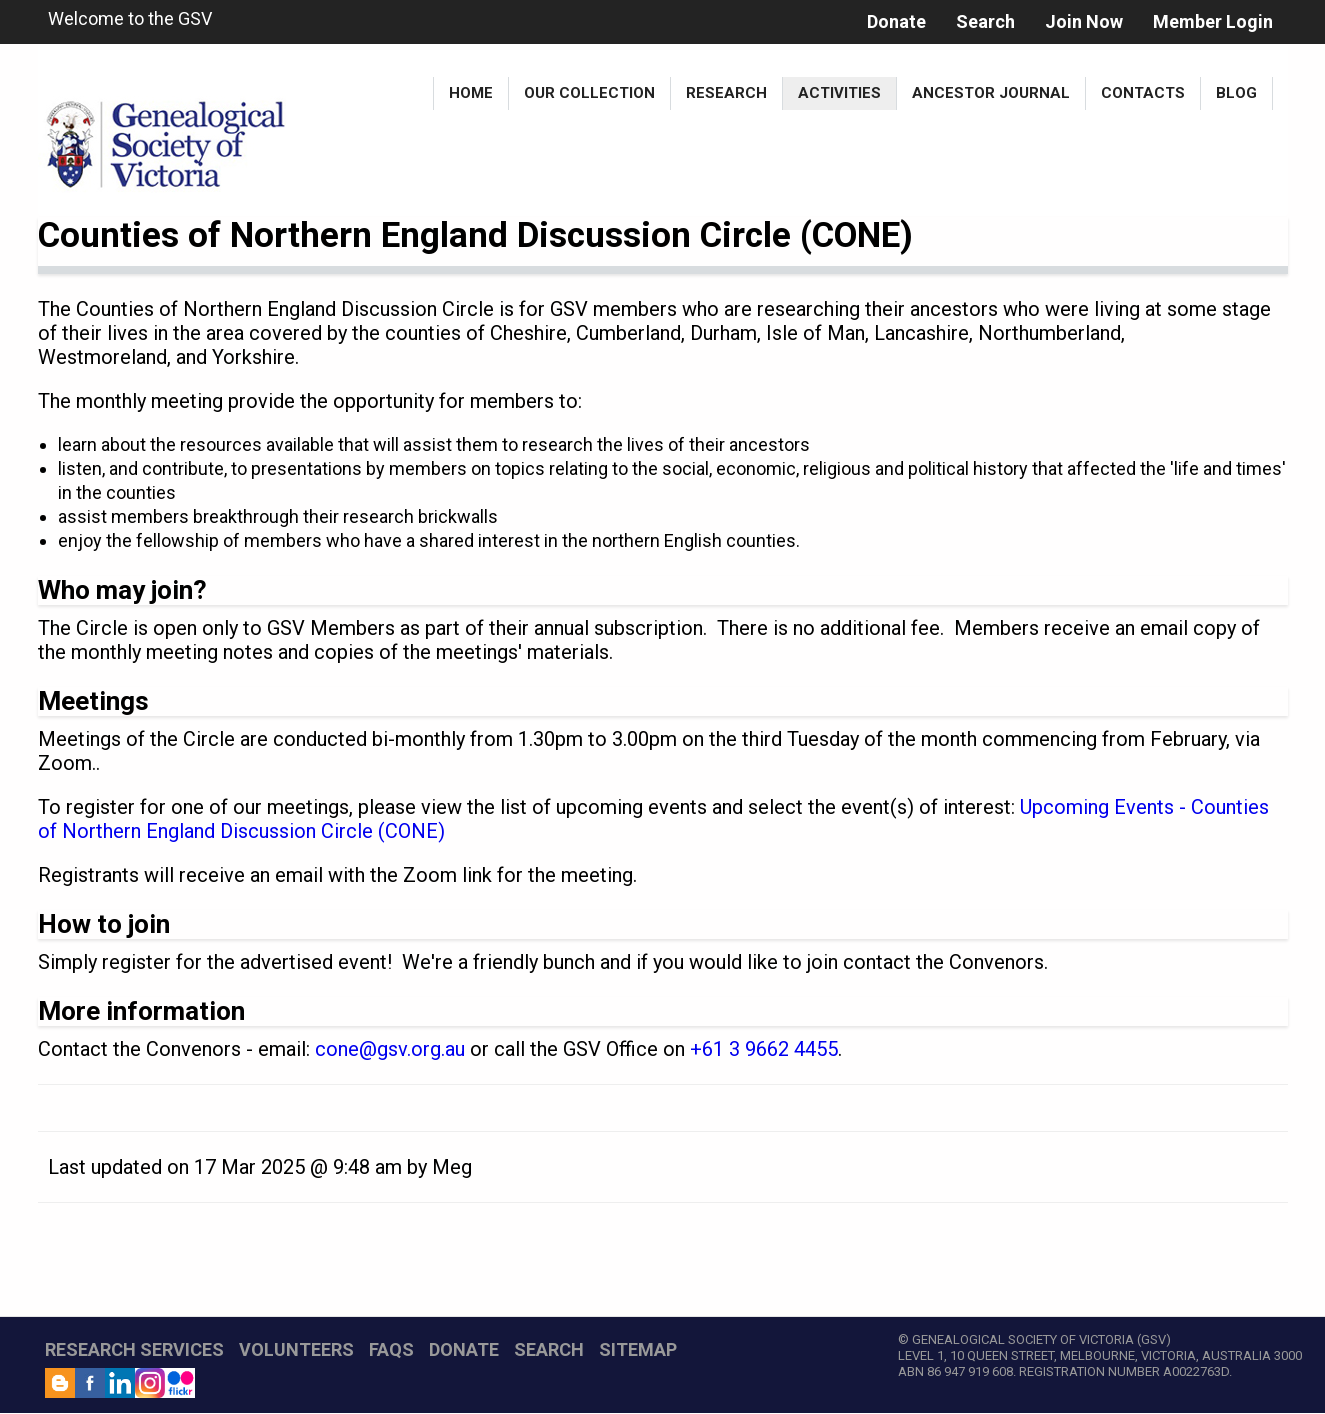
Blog (1236, 93)
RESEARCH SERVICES (134, 1349)
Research (726, 93)
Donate (896, 21)
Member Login (1213, 21)
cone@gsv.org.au (390, 1049)
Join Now (1084, 21)
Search (985, 21)
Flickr (180, 1383)
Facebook (90, 1383)
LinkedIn (120, 1383)
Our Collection (589, 93)
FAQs (391, 1349)
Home (471, 93)
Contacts (1143, 93)
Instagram (150, 1383)
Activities (839, 93)
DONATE (464, 1349)
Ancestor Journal (991, 93)
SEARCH (549, 1349)
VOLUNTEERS (296, 1349)
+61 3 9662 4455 (764, 1049)
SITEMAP (638, 1349)
